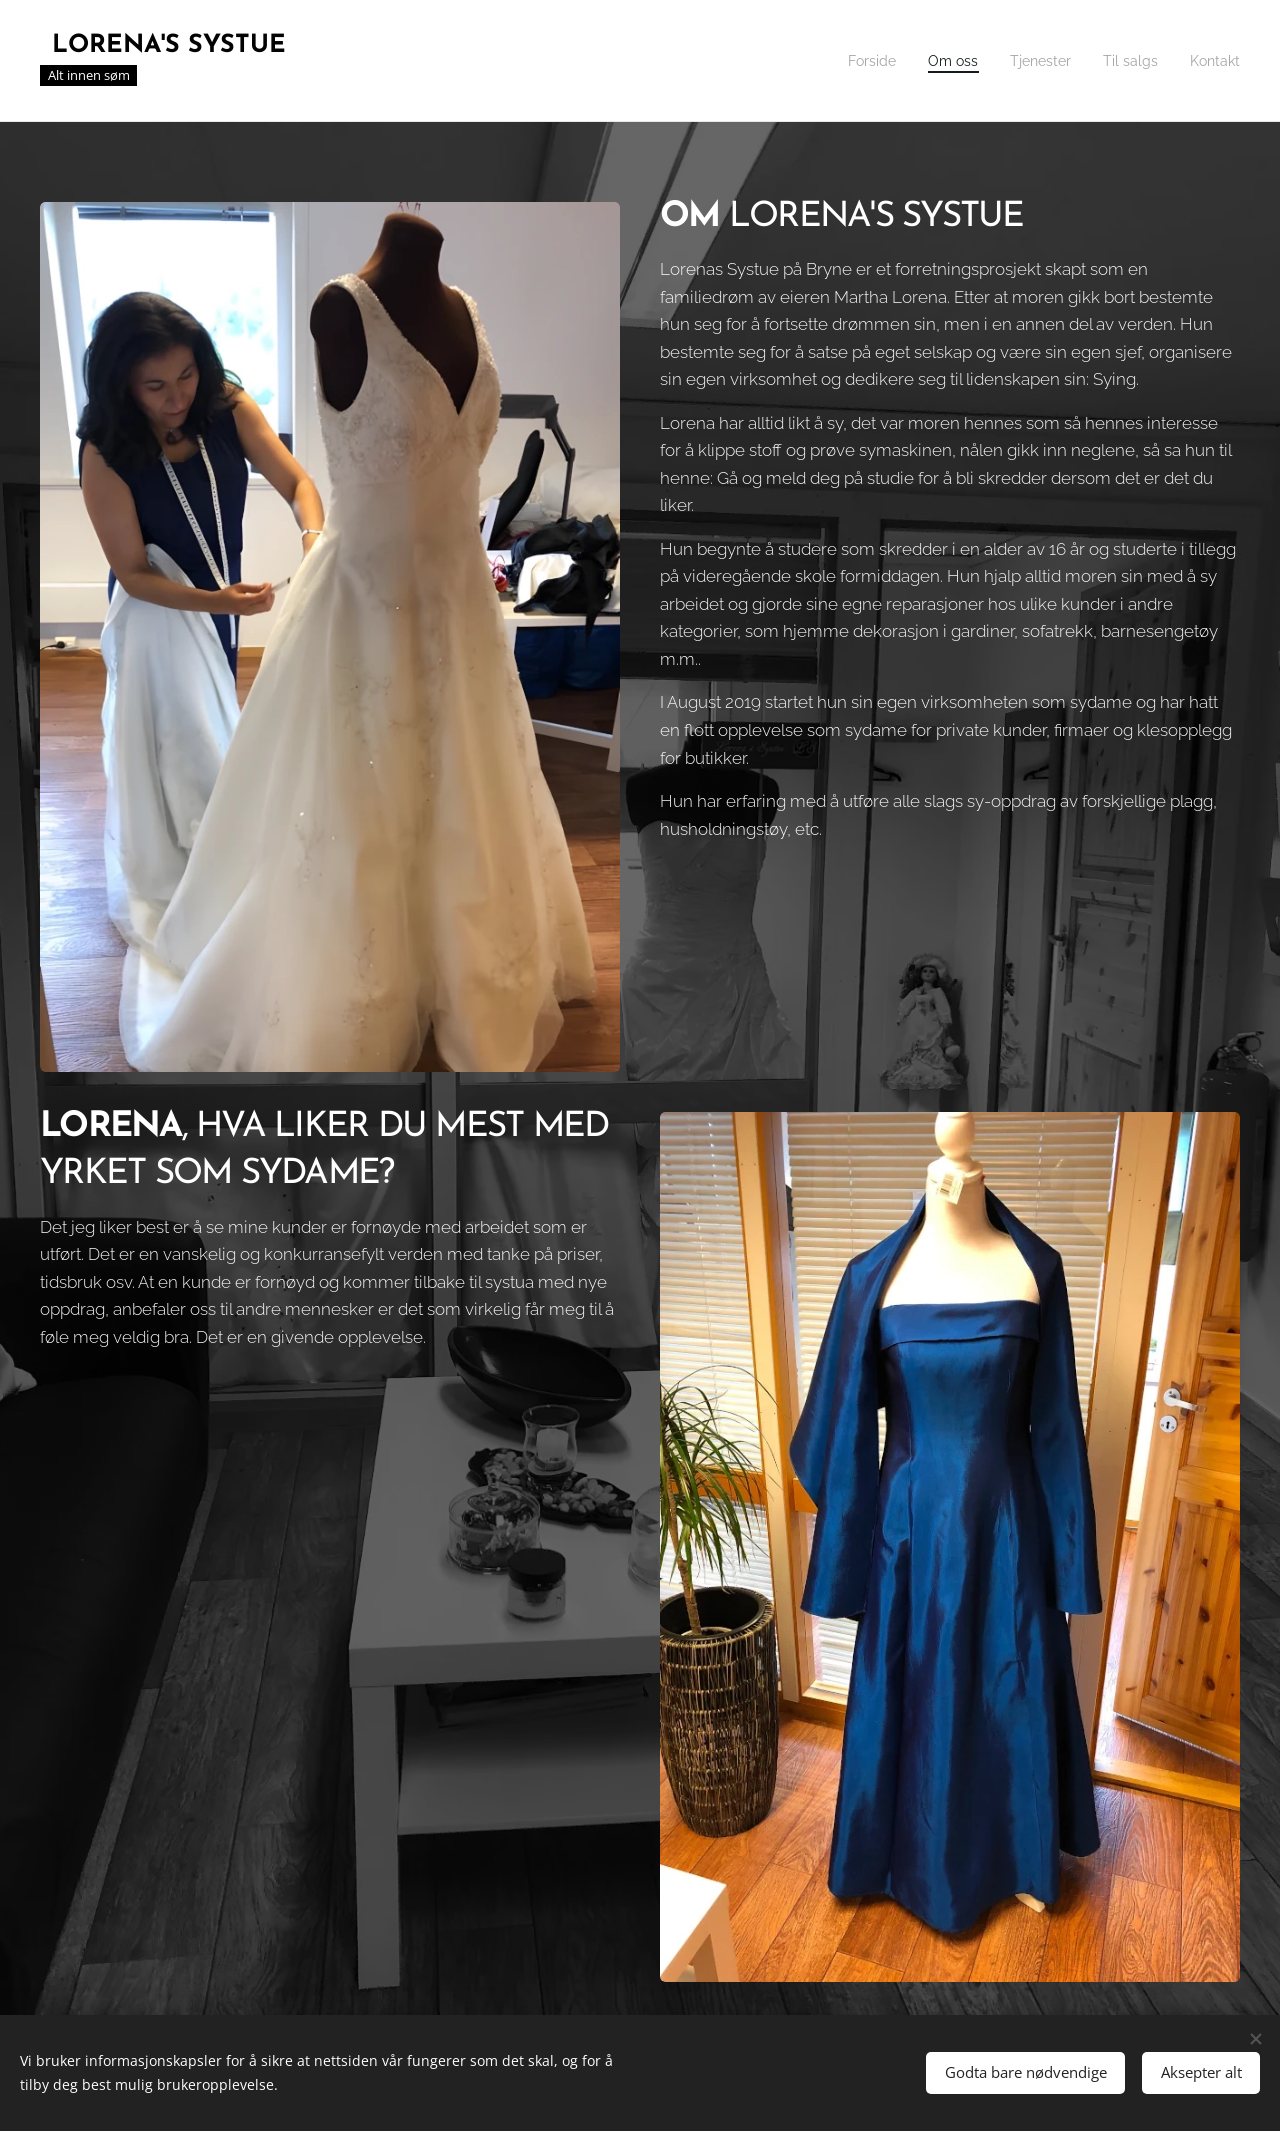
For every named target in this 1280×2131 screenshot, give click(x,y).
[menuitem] (848, 61)
